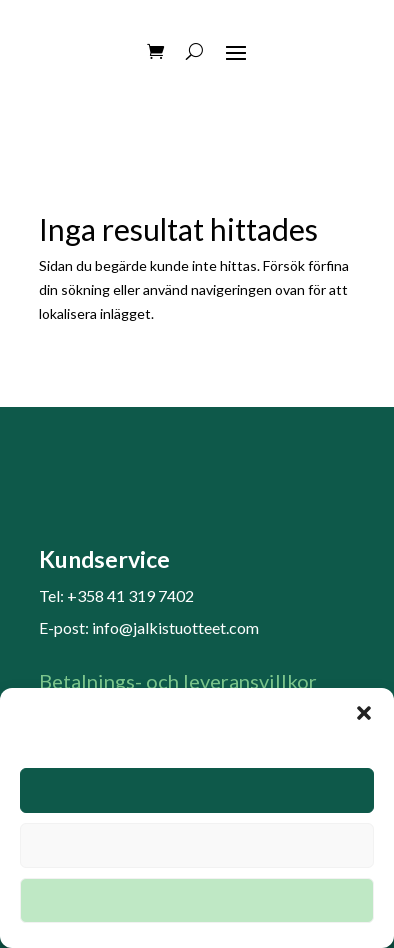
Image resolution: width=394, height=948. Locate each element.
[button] (364, 713)
